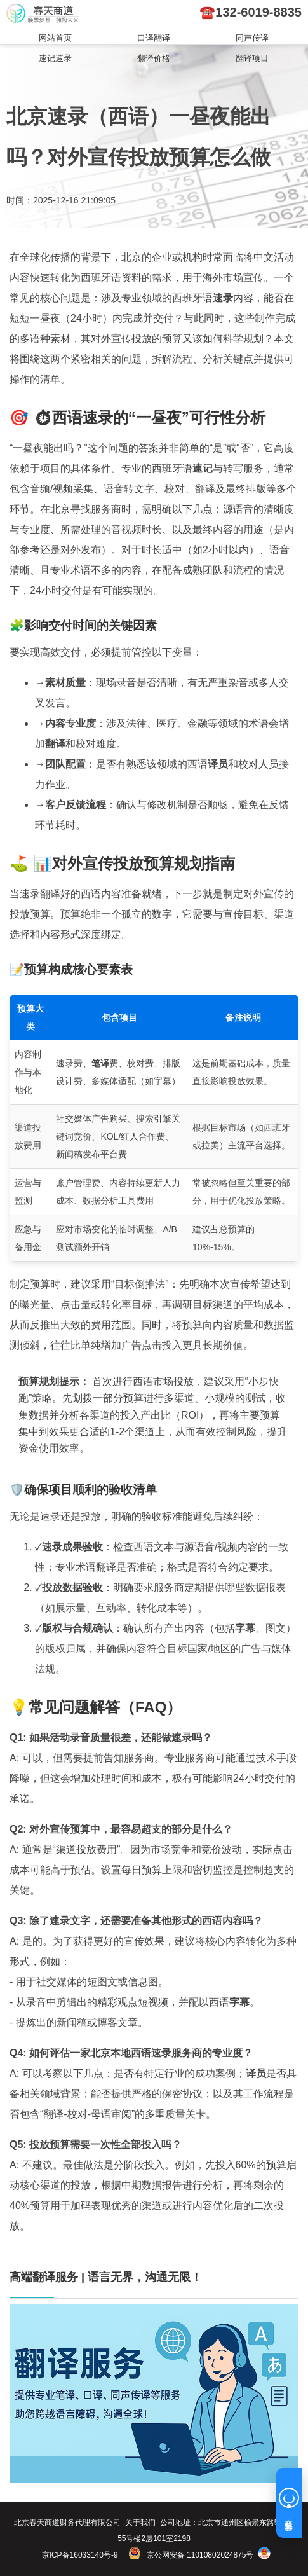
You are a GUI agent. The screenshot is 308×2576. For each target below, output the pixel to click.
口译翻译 (153, 38)
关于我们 (140, 2522)
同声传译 (252, 38)
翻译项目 (252, 58)
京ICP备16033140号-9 (80, 2555)
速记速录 (55, 58)
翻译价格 (153, 58)
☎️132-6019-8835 (250, 12)
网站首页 (55, 38)
